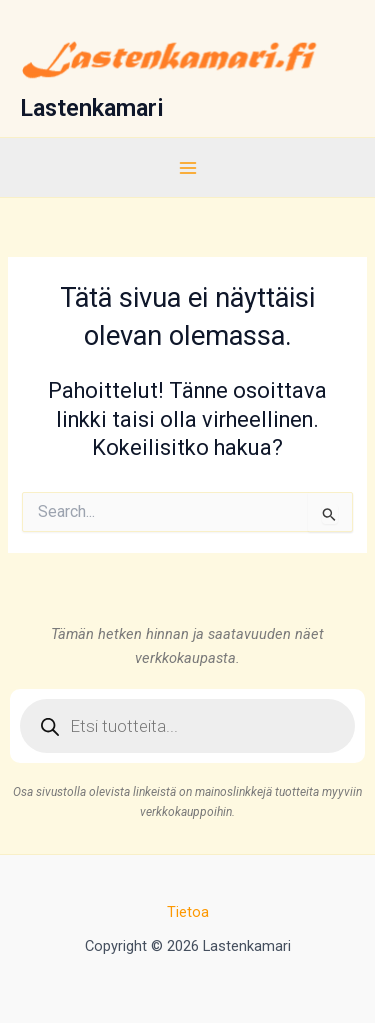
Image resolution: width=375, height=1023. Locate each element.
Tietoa (188, 912)
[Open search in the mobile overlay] (187, 726)
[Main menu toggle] (187, 168)
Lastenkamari (92, 108)
